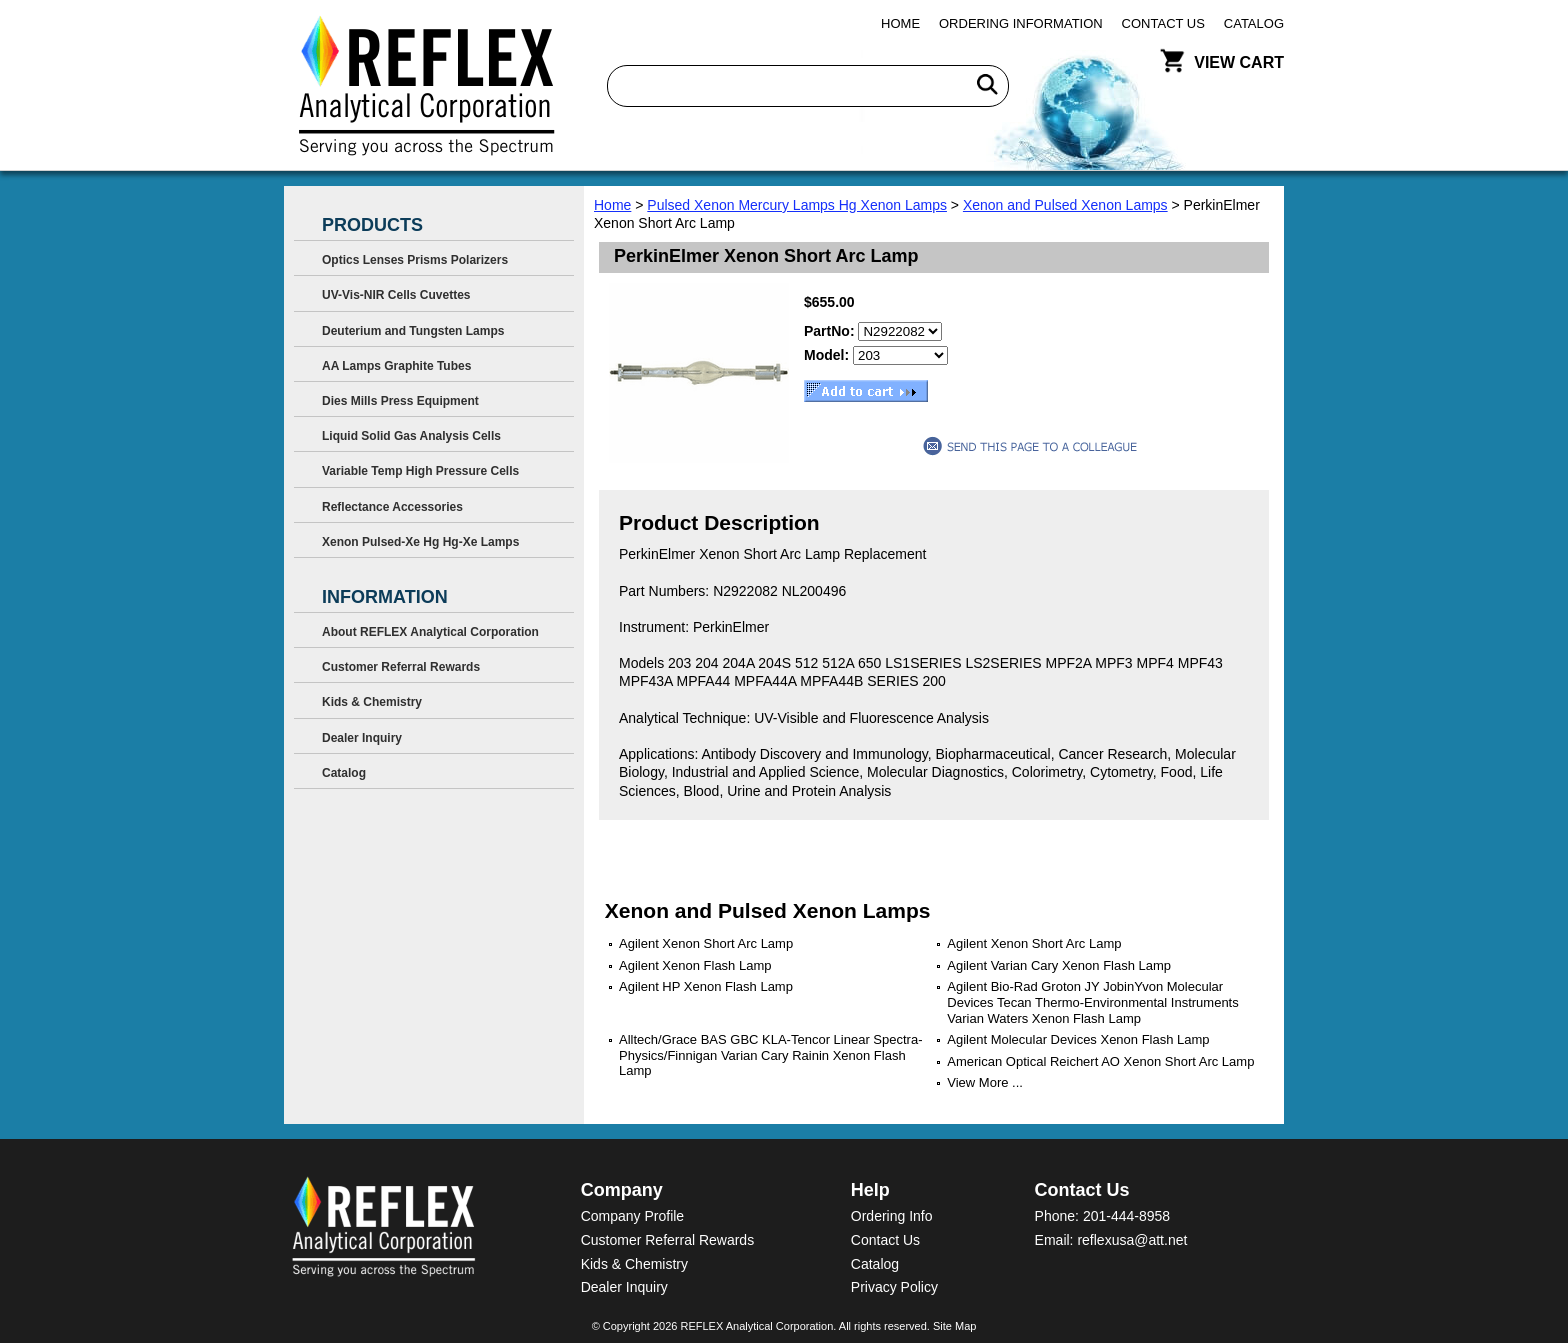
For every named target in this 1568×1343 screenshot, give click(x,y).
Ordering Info (892, 1216)
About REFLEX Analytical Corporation (430, 632)
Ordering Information (1021, 23)
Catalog (1254, 23)
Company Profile (633, 1216)
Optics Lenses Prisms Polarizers (415, 260)
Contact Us (1163, 23)
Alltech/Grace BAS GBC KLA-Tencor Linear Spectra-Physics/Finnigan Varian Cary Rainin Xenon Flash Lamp (770, 1055)
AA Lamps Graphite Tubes (396, 366)
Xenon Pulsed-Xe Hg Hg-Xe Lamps (420, 542)
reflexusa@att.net (1132, 1240)
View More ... (985, 1082)
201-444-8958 (1126, 1216)
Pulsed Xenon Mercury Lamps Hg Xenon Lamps (797, 205)
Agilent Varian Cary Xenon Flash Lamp (1059, 965)
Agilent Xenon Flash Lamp (695, 965)
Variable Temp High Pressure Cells (420, 471)
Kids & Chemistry (372, 702)
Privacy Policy (894, 1287)
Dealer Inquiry (362, 738)
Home (900, 23)
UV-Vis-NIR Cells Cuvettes (396, 295)
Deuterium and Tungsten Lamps (413, 331)
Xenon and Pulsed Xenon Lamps (1065, 205)
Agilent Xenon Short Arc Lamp (706, 943)
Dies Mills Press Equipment (400, 401)
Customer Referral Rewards (401, 667)
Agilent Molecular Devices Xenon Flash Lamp (1078, 1039)
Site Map (954, 1326)
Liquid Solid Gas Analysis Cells (411, 436)
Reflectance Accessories (392, 507)
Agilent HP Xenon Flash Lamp (706, 986)
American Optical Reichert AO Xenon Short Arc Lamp (1100, 1061)
